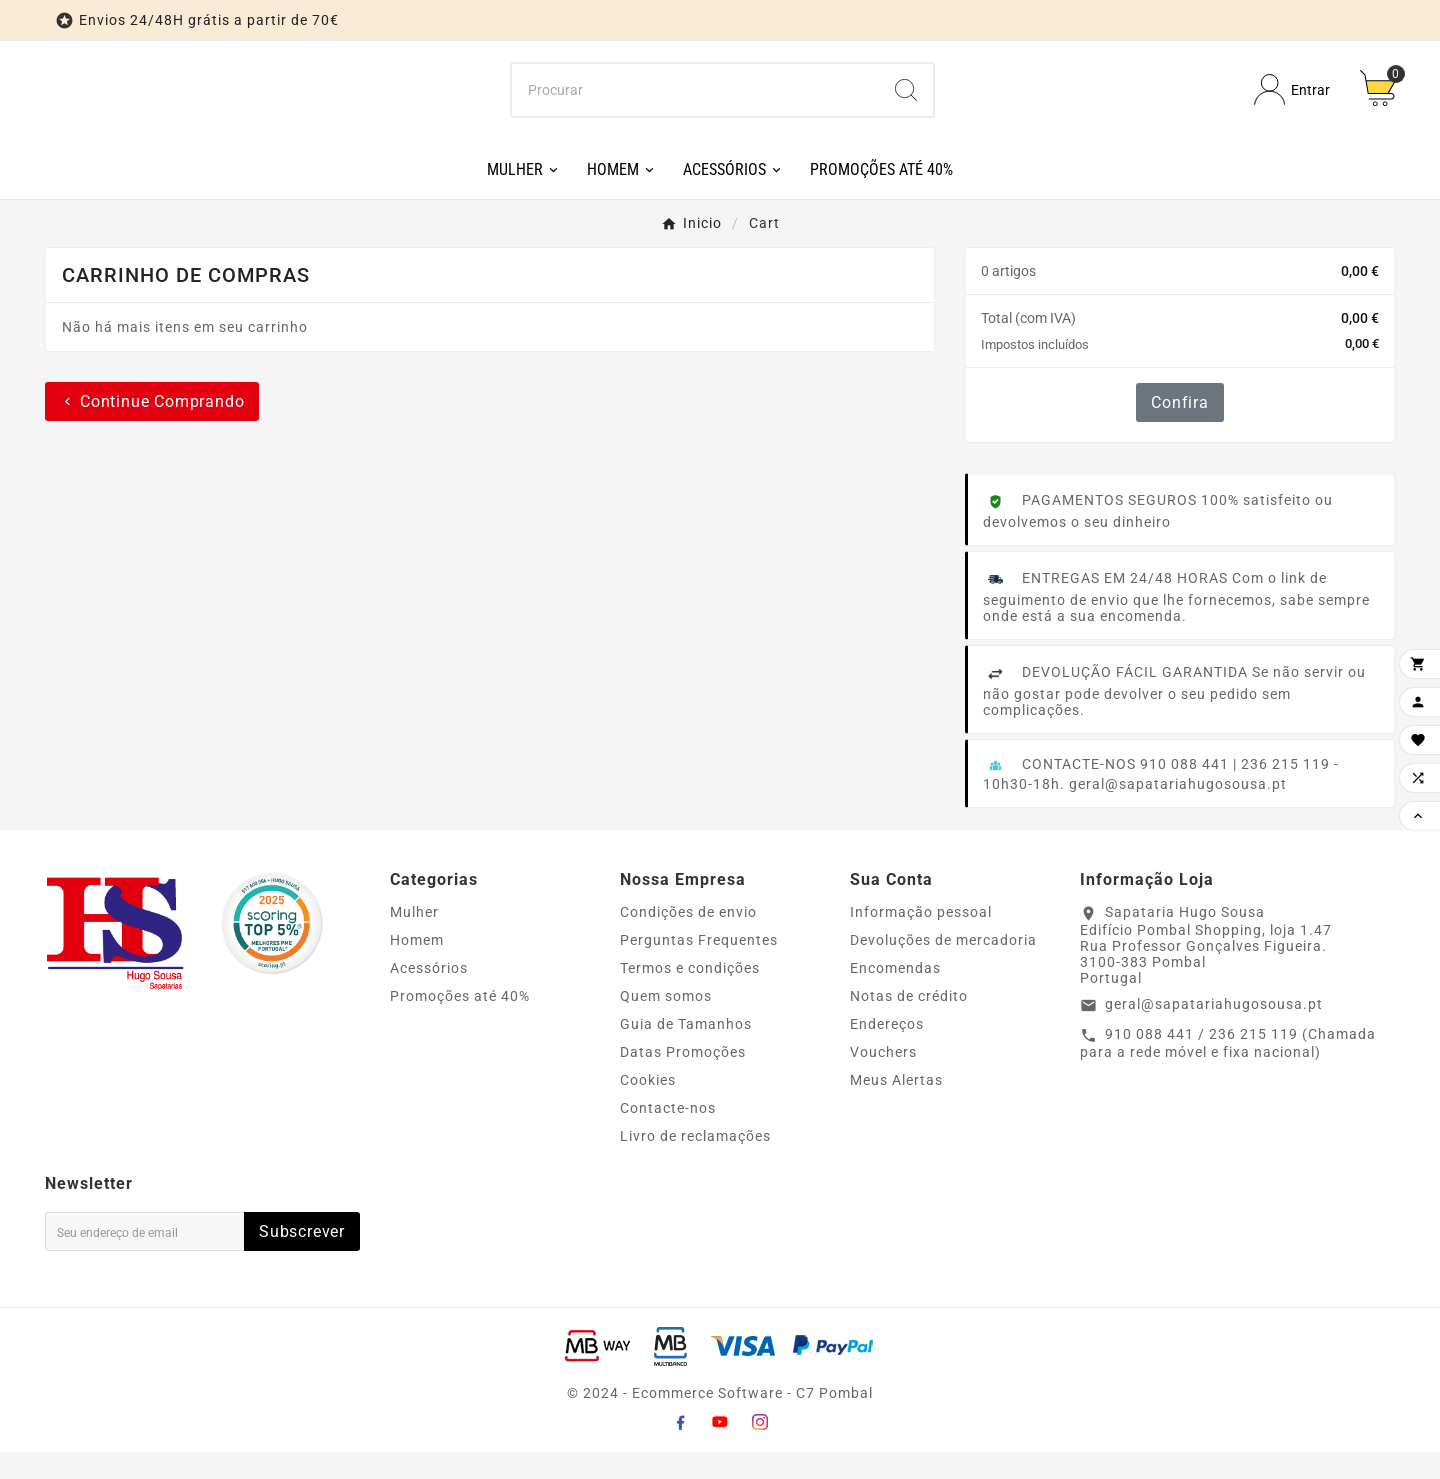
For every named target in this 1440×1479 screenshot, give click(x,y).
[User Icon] (1292, 103)
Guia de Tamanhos (686, 1051)
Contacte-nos (668, 1135)
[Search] (906, 103)
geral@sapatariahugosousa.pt (1214, 1031)
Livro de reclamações (695, 1163)
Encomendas (895, 995)
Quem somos (666, 1023)
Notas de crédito (909, 1023)
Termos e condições (690, 995)
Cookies (648, 1107)
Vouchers (883, 1079)
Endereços (887, 1051)
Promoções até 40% (460, 1023)
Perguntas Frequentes (699, 967)
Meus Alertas (896, 1107)
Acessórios (429, 995)
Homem (417, 967)
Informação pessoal (921, 939)
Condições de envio (688, 939)
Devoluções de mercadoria (943, 967)
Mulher (414, 939)
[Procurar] (695, 103)
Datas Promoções (683, 1079)
